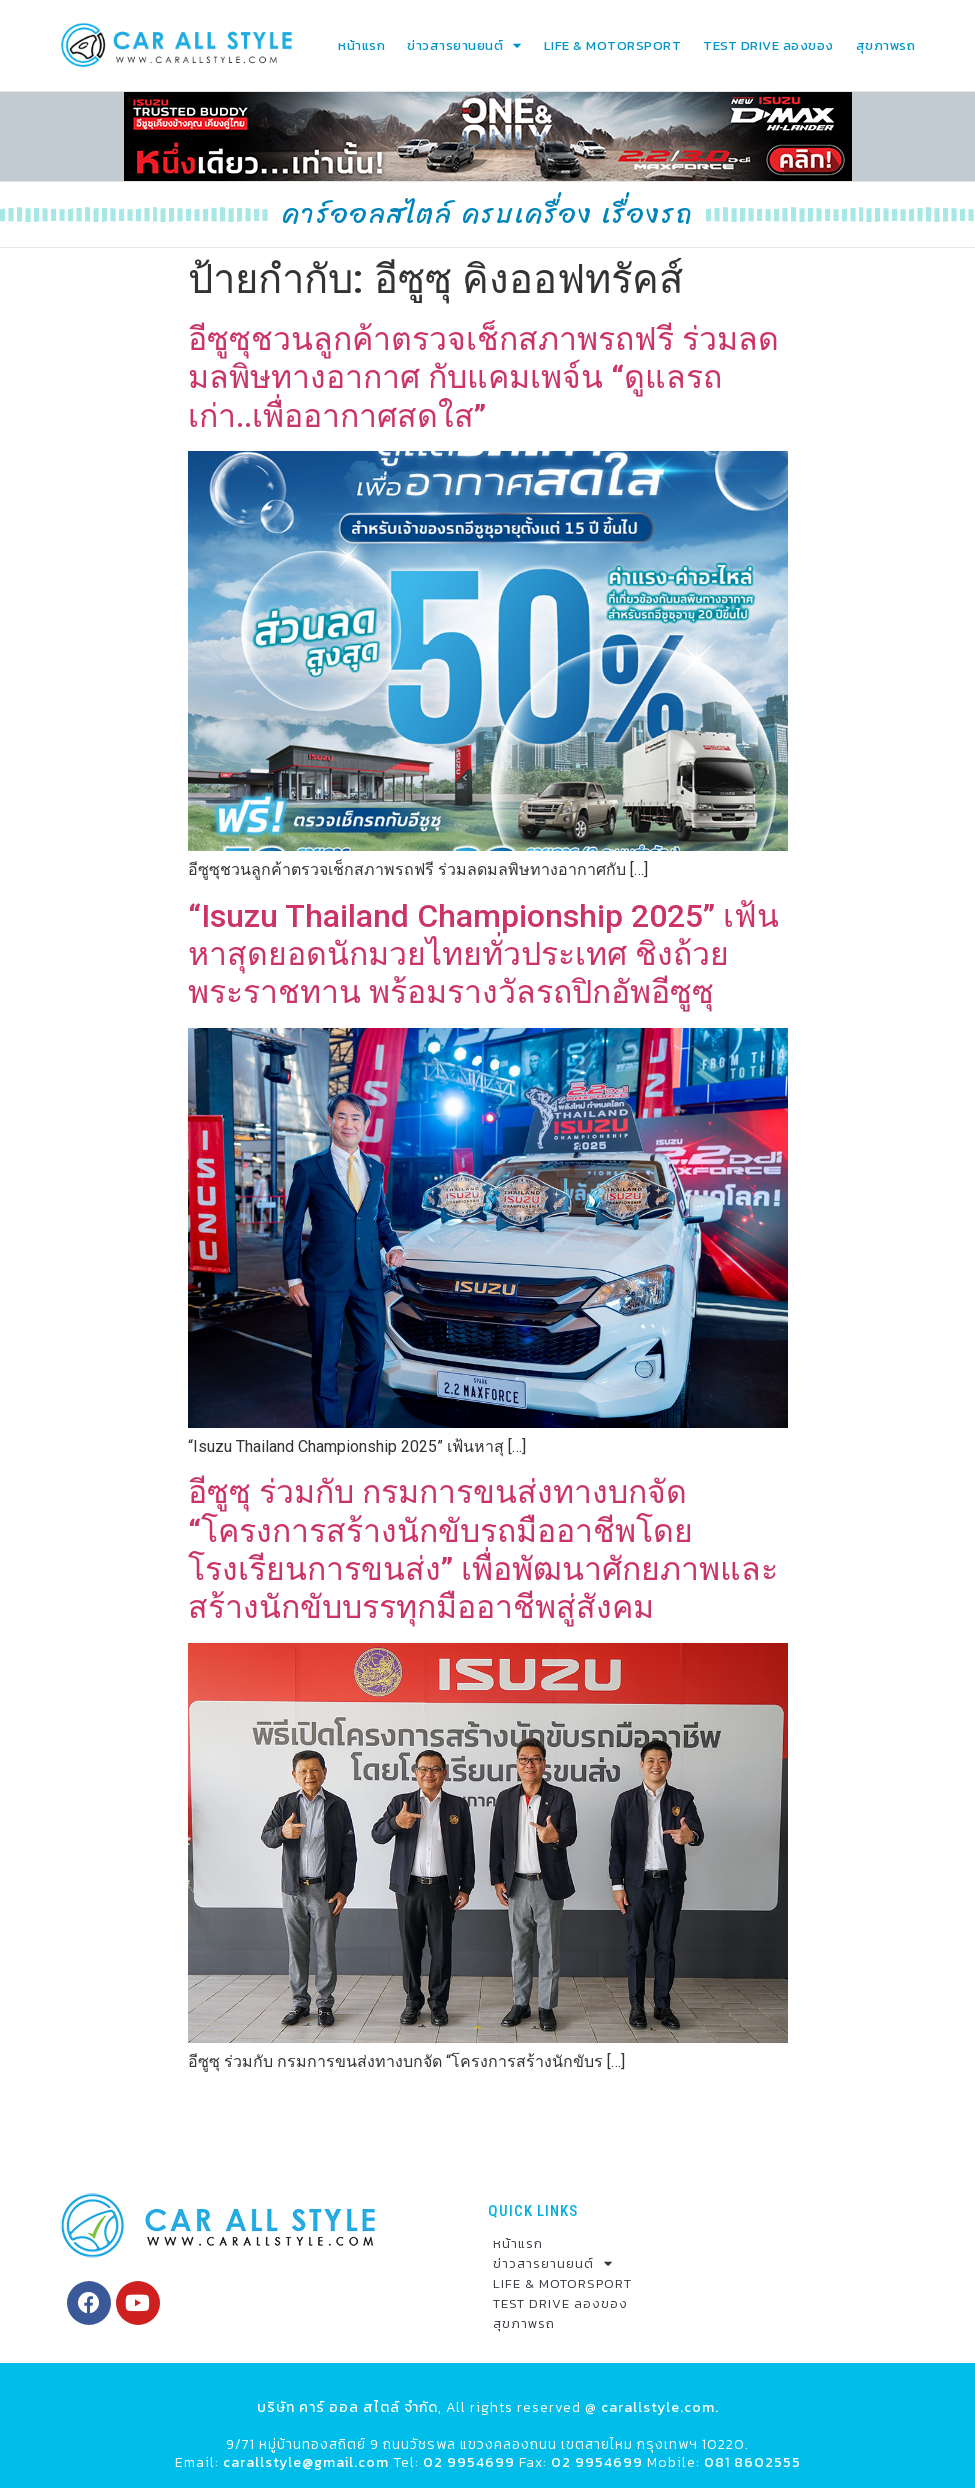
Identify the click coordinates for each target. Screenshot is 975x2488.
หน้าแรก (361, 45)
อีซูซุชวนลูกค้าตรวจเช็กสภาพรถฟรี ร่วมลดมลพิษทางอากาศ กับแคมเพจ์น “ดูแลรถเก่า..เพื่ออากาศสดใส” (483, 375)
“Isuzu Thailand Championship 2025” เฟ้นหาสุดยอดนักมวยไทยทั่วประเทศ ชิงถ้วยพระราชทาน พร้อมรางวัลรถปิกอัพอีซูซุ (483, 952)
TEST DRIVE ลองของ (768, 45)
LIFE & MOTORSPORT (613, 45)
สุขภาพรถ (886, 45)
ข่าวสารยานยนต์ (464, 45)
